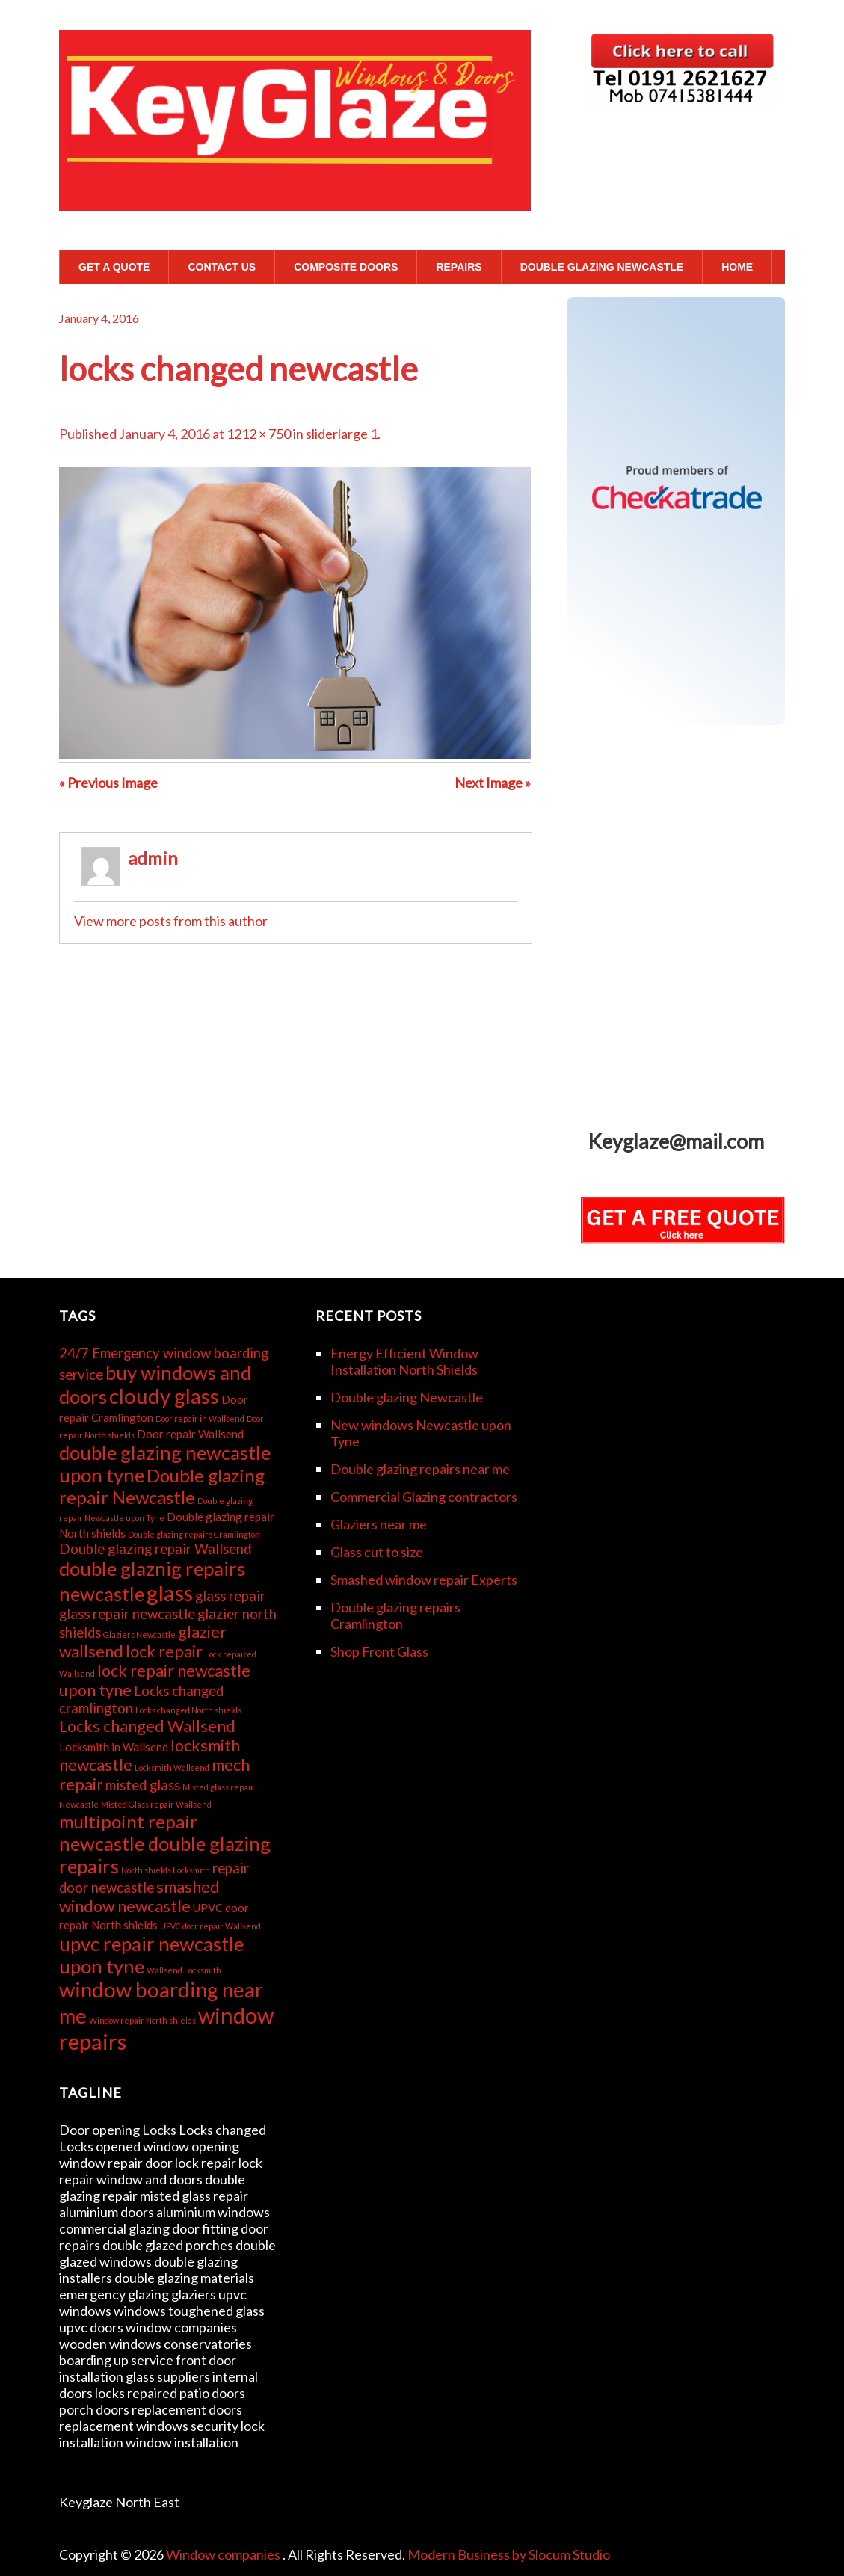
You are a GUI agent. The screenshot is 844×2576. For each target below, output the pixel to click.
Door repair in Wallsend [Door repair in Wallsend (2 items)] (199, 1418)
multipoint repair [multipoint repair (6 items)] (128, 1821)
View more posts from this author (171, 921)
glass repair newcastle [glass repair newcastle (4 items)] (127, 1614)
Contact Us (222, 267)
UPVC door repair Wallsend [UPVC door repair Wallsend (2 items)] (210, 1926)
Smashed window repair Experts (423, 1579)
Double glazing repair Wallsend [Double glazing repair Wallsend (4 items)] (155, 1549)
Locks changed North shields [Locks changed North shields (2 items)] (188, 1710)
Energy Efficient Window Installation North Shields (404, 1361)
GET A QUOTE (114, 267)
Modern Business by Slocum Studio (508, 2554)
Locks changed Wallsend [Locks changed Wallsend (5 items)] (147, 1726)
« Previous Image (108, 782)
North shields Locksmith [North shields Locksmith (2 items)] (165, 1870)
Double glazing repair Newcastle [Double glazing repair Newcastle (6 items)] (162, 1486)
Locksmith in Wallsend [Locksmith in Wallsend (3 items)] (113, 1747)
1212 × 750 (259, 433)
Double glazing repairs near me (420, 1469)
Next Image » (493, 782)
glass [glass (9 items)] (170, 1593)
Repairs (458, 267)
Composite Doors (346, 267)
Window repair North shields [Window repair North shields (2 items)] (142, 2020)
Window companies (224, 2554)
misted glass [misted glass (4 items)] (142, 1785)
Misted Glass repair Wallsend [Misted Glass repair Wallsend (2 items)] (156, 1804)
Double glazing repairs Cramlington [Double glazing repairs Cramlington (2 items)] (194, 1534)
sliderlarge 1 (342, 433)
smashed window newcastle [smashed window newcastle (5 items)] (139, 1896)
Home (737, 267)
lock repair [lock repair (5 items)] (164, 1651)
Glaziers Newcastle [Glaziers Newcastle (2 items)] (139, 1634)
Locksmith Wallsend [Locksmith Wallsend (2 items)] (172, 1767)
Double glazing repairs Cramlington (395, 1615)
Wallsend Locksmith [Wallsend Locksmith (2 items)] (184, 1970)
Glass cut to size (376, 1552)
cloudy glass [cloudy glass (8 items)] (164, 1396)
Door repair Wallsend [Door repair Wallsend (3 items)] (190, 1433)
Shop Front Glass (379, 1651)
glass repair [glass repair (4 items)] (230, 1596)
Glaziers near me (378, 1524)
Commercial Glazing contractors (423, 1496)
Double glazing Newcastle (602, 267)
